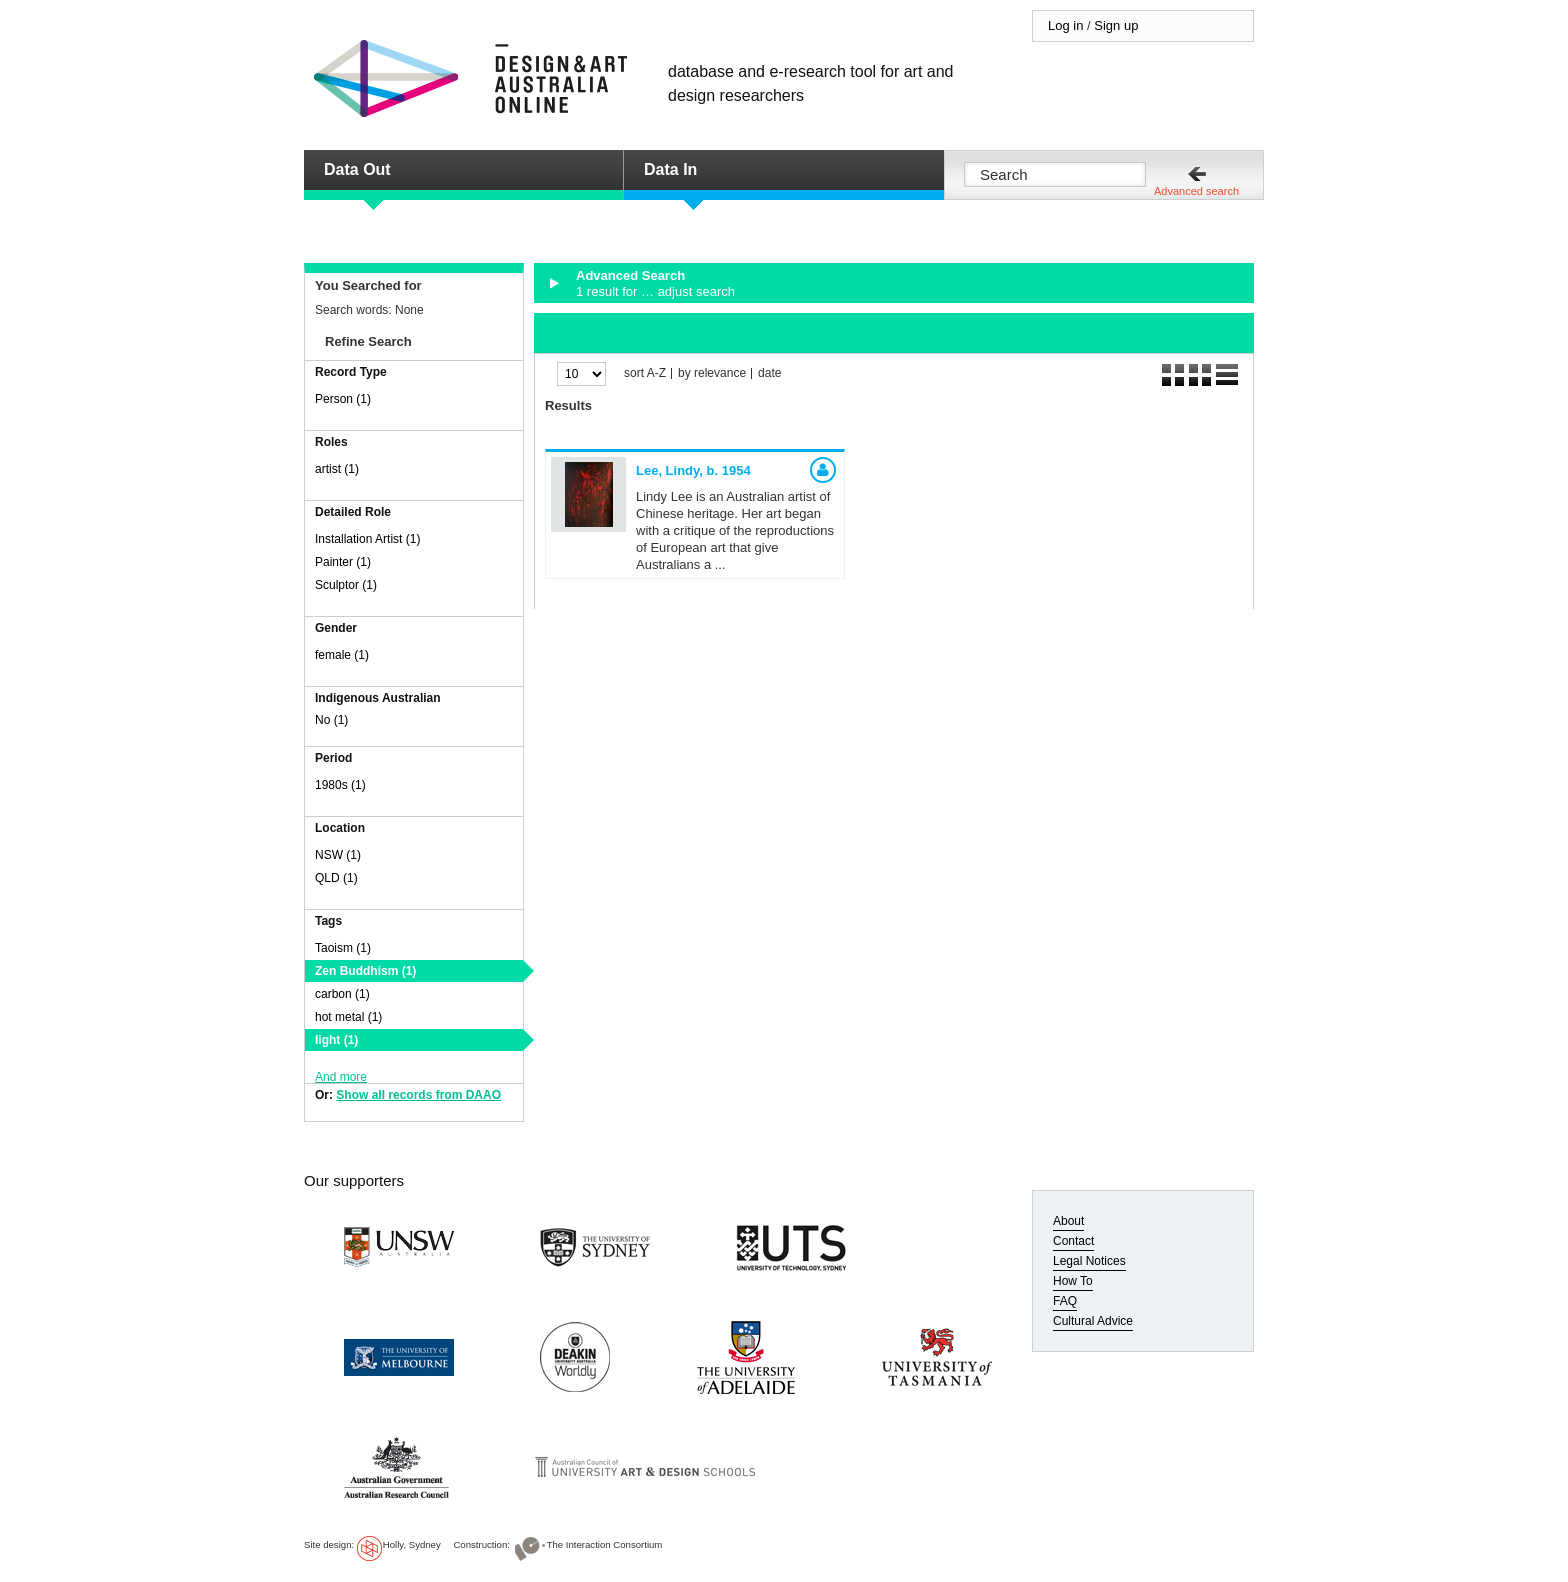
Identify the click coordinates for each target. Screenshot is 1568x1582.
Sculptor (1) (346, 585)
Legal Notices (1089, 1261)
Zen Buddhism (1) (365, 971)
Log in (1065, 25)
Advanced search (1196, 191)
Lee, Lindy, (693, 470)
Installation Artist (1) (367, 539)
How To (1073, 1281)
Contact (1073, 1241)
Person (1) (343, 399)
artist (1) (337, 469)
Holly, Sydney (412, 1544)
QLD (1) (336, 878)
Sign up (1116, 25)
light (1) (336, 1040)
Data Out (357, 169)
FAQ (1065, 1301)
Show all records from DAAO (418, 1095)
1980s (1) (340, 785)
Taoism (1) (343, 948)
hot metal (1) (348, 1017)
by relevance (712, 373)
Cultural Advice (1093, 1321)
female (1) (342, 655)
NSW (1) (338, 855)
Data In (670, 169)
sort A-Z (645, 373)
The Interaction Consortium (605, 1544)
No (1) (331, 720)
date (769, 373)
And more (341, 1077)
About (1068, 1221)
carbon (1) (342, 994)
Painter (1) (343, 562)
